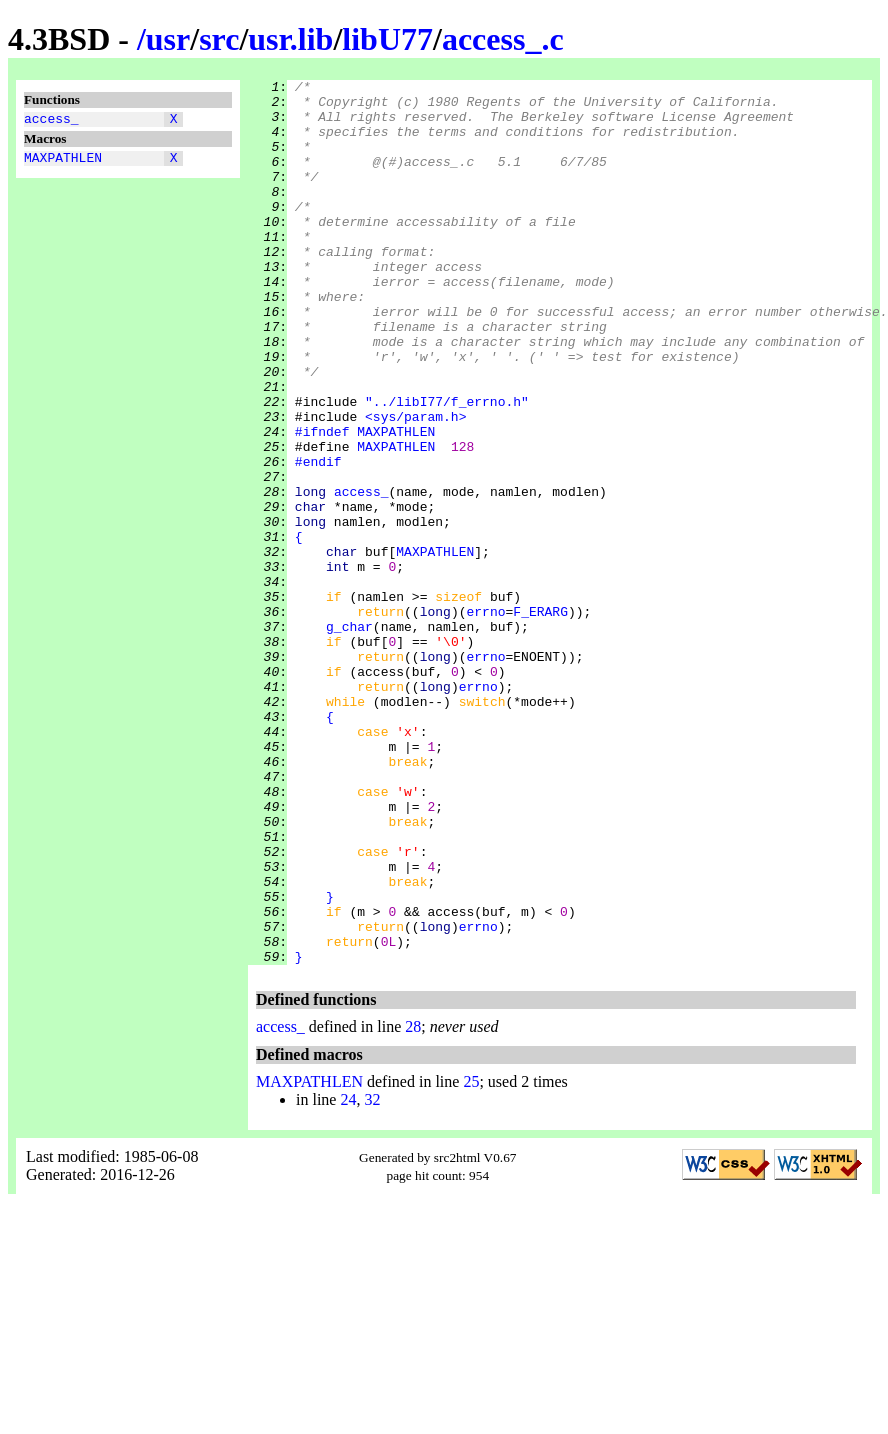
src (219, 39)
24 (348, 1276)
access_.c (503, 39)
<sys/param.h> (415, 485)
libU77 (387, 39)
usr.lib (290, 39)
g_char (349, 737)
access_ (51, 121)
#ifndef (322, 503)
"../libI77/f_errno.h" (447, 467)
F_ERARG (540, 719)
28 (413, 1203)
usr (168, 39)
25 (471, 1258)
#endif (318, 539)
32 (372, 1276)
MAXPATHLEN (63, 163)
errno (485, 719)
